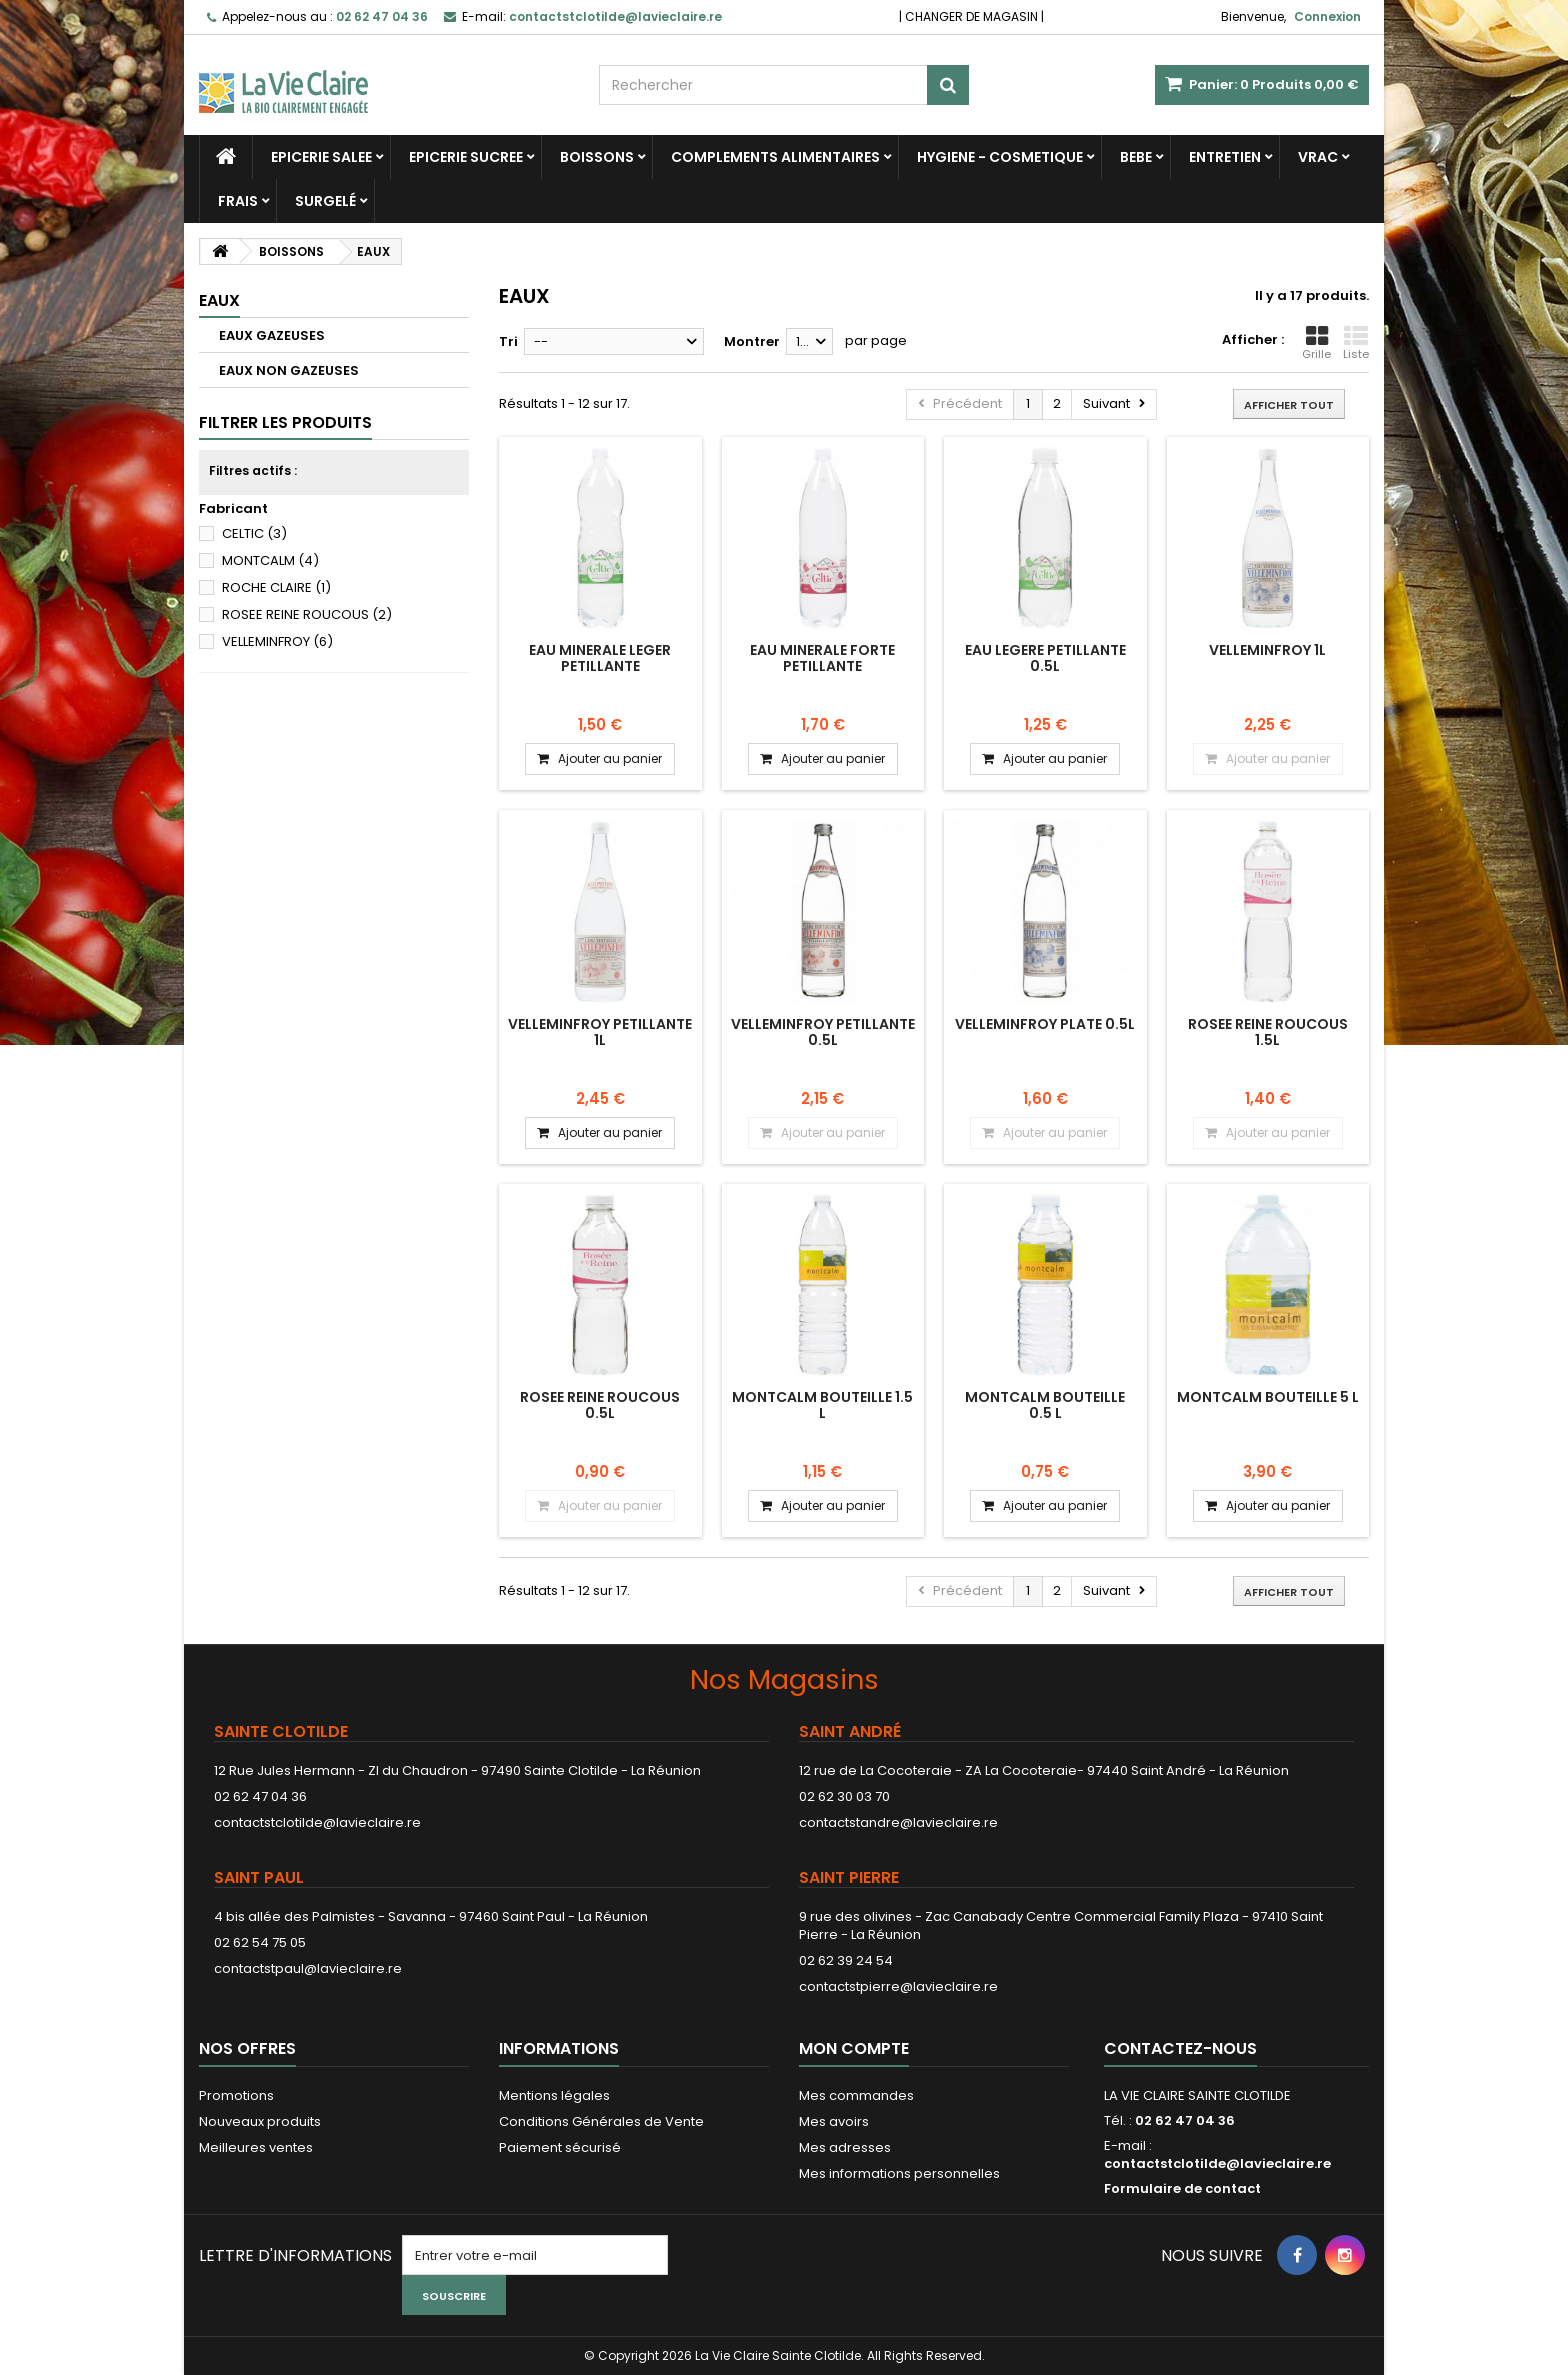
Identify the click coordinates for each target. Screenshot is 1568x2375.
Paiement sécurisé (560, 2147)
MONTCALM (270, 560)
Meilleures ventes (256, 2147)
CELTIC (254, 533)
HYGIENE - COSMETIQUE (1000, 157)
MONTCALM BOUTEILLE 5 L (1268, 1397)
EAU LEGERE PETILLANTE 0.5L (1045, 658)
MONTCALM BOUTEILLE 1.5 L (822, 1405)
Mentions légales (554, 2095)
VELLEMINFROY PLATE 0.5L (1045, 1024)
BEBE (1136, 157)
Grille (1316, 343)
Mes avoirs (834, 2121)
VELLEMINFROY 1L (1267, 650)
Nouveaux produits (260, 2121)
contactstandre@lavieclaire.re (898, 1822)
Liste (1356, 343)
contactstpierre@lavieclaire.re (898, 1986)
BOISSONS (597, 157)
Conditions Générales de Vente (601, 2121)
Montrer (752, 341)
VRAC (1318, 157)
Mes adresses (845, 2147)
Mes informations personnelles (899, 2173)
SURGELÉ (325, 201)
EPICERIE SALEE (321, 157)
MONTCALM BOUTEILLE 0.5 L (1045, 1405)
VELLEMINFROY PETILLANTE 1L (600, 1032)
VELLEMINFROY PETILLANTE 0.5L (823, 1032)
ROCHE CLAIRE (276, 587)
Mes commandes (856, 2095)
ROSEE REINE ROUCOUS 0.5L (600, 1405)
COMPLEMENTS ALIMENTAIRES (775, 157)
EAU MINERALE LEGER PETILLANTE (600, 658)
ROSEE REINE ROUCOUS (307, 614)
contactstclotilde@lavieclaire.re (317, 1822)
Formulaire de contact (1182, 2188)
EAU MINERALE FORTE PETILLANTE (822, 658)
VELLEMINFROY (277, 641)
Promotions (236, 2095)
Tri (508, 341)
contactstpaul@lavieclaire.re (308, 1968)
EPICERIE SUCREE (466, 157)
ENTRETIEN (1225, 157)
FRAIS (238, 201)
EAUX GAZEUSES (272, 335)
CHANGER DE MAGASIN (971, 16)
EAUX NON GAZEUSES (289, 370)
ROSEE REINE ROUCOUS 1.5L (1268, 1032)
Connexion (1327, 16)
